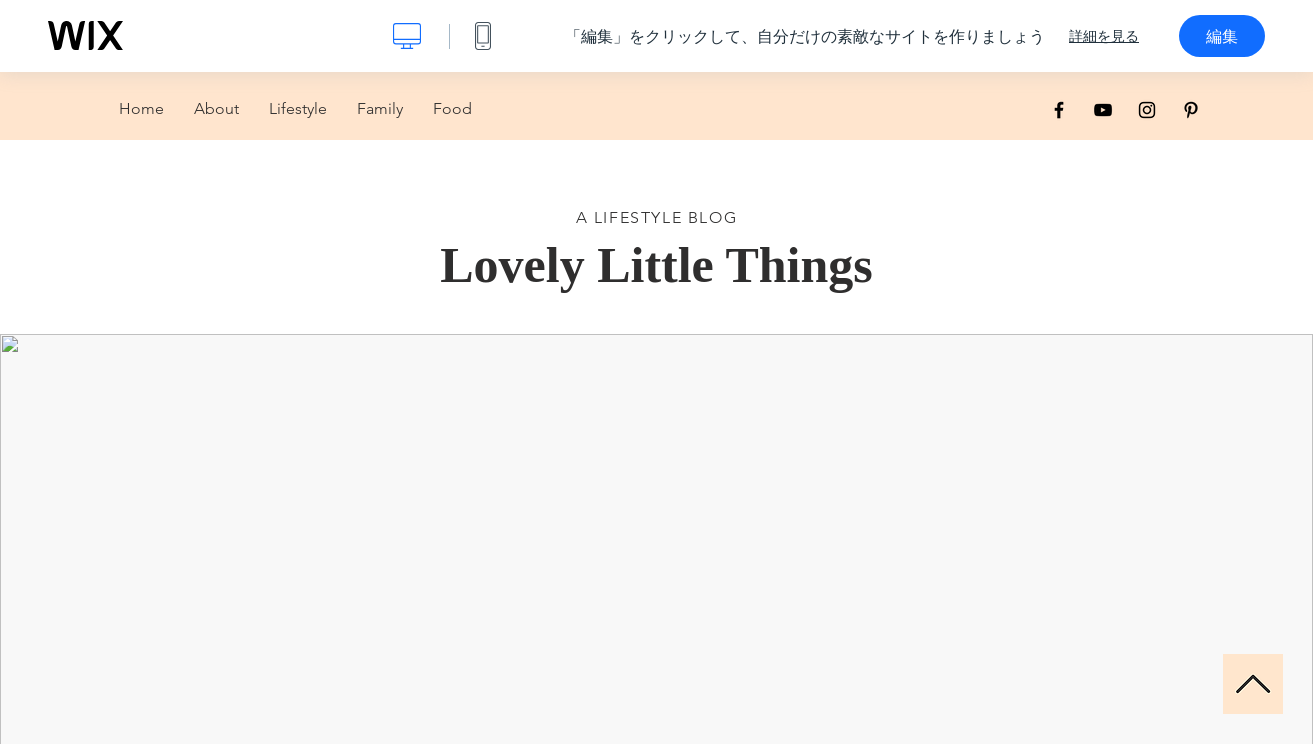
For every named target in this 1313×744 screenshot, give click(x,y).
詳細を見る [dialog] (1104, 36)
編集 (1222, 36)
